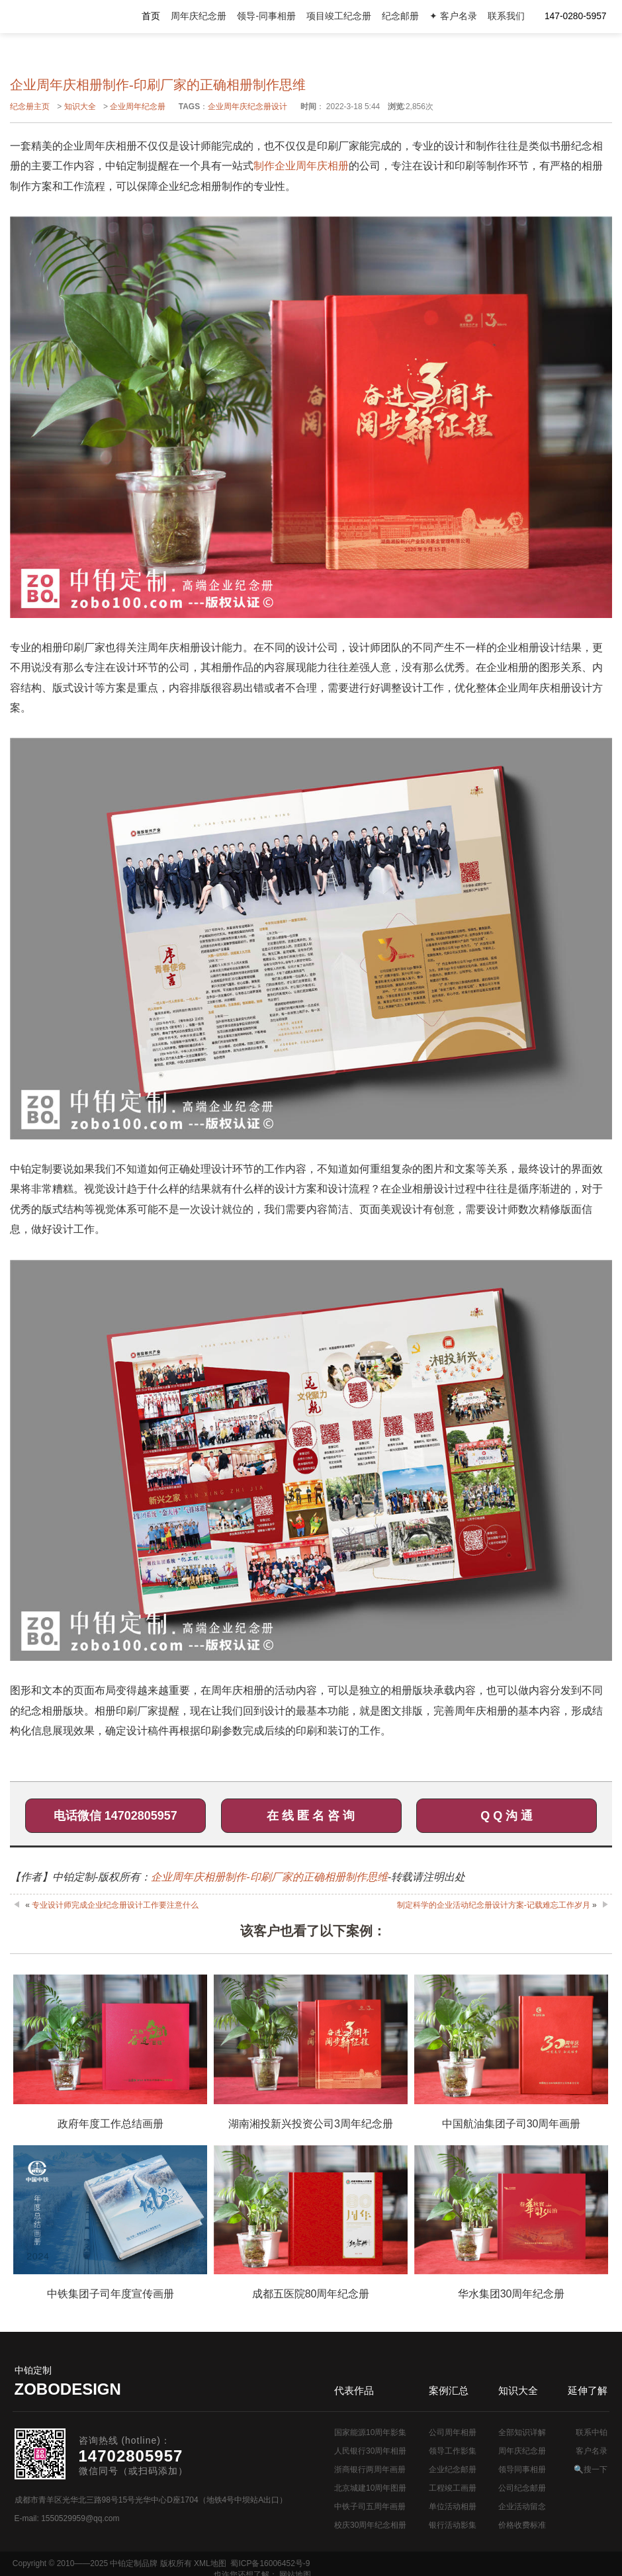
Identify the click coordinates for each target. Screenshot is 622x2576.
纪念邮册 (400, 16)
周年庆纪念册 (198, 16)
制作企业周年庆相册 (301, 165)
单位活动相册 (452, 2506)
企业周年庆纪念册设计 (247, 106)
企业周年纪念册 (137, 106)
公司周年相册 (452, 2432)
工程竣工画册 (452, 2488)
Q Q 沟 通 (506, 1815)
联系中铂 (591, 2432)
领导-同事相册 (266, 16)
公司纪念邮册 (522, 2488)
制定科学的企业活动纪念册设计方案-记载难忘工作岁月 (493, 1905)
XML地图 (210, 2563)
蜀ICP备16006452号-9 (270, 2563)
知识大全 (80, 106)
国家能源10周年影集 (370, 2432)
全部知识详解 (522, 2432)
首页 (151, 16)
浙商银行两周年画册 (370, 2469)
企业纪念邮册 (452, 2469)
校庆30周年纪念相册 (370, 2525)
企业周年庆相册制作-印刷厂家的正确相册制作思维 (269, 1877)
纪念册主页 (30, 106)
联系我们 (506, 16)
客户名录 (591, 2451)
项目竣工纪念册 (338, 16)
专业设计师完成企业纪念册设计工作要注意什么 (115, 1905)
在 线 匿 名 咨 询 (311, 1815)
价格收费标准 (522, 2525)
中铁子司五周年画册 (370, 2506)
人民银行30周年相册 (370, 2451)
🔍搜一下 (590, 2469)
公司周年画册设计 (67, 16)
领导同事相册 (522, 2469)
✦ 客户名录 (453, 16)
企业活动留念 (522, 2506)
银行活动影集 (452, 2525)
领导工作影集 (452, 2451)
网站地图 (593, 2563)
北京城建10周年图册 (370, 2488)
